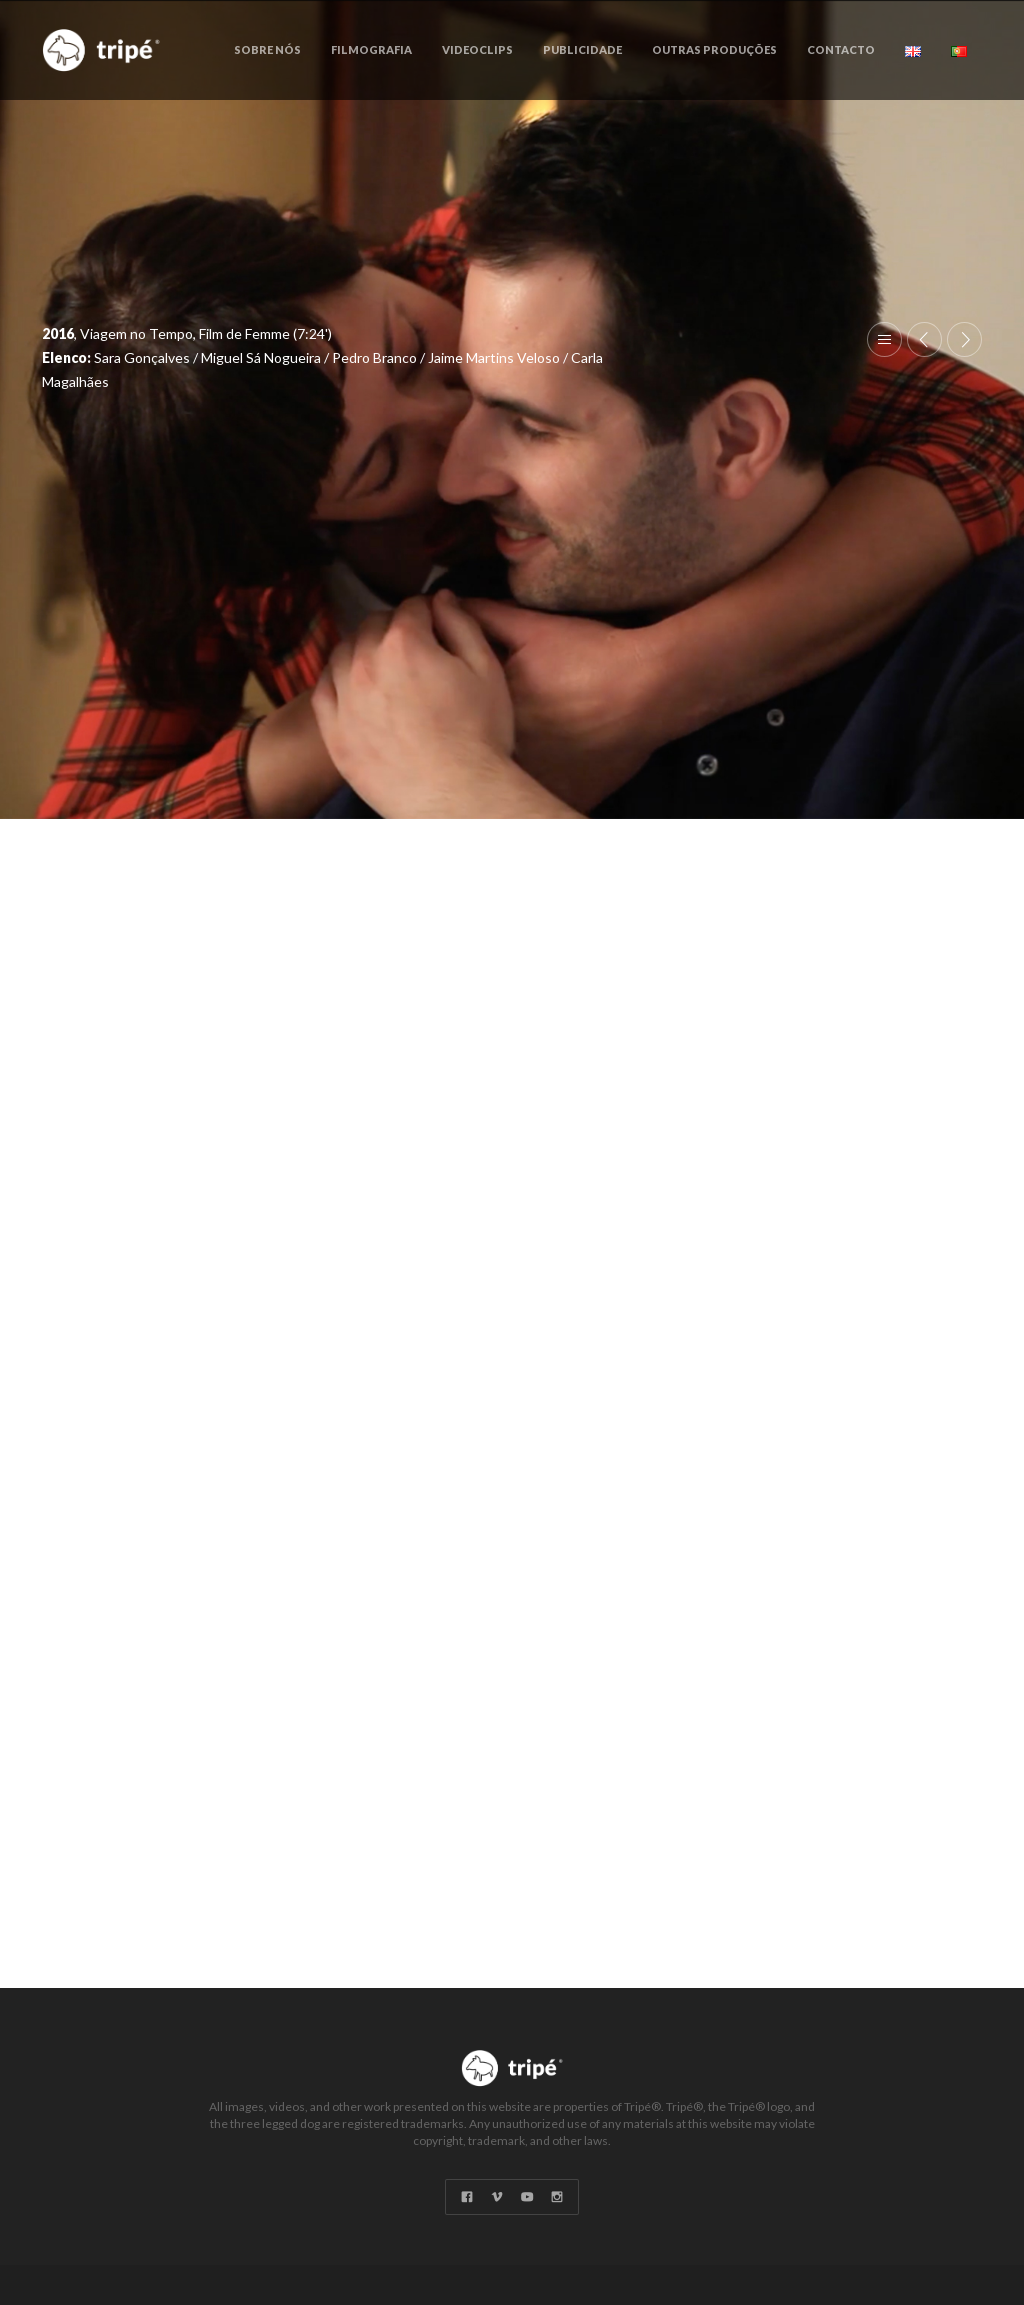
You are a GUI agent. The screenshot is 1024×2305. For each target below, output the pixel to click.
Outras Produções (714, 49)
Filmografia (371, 49)
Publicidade (582, 49)
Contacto (841, 49)
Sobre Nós (267, 49)
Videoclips (477, 49)
